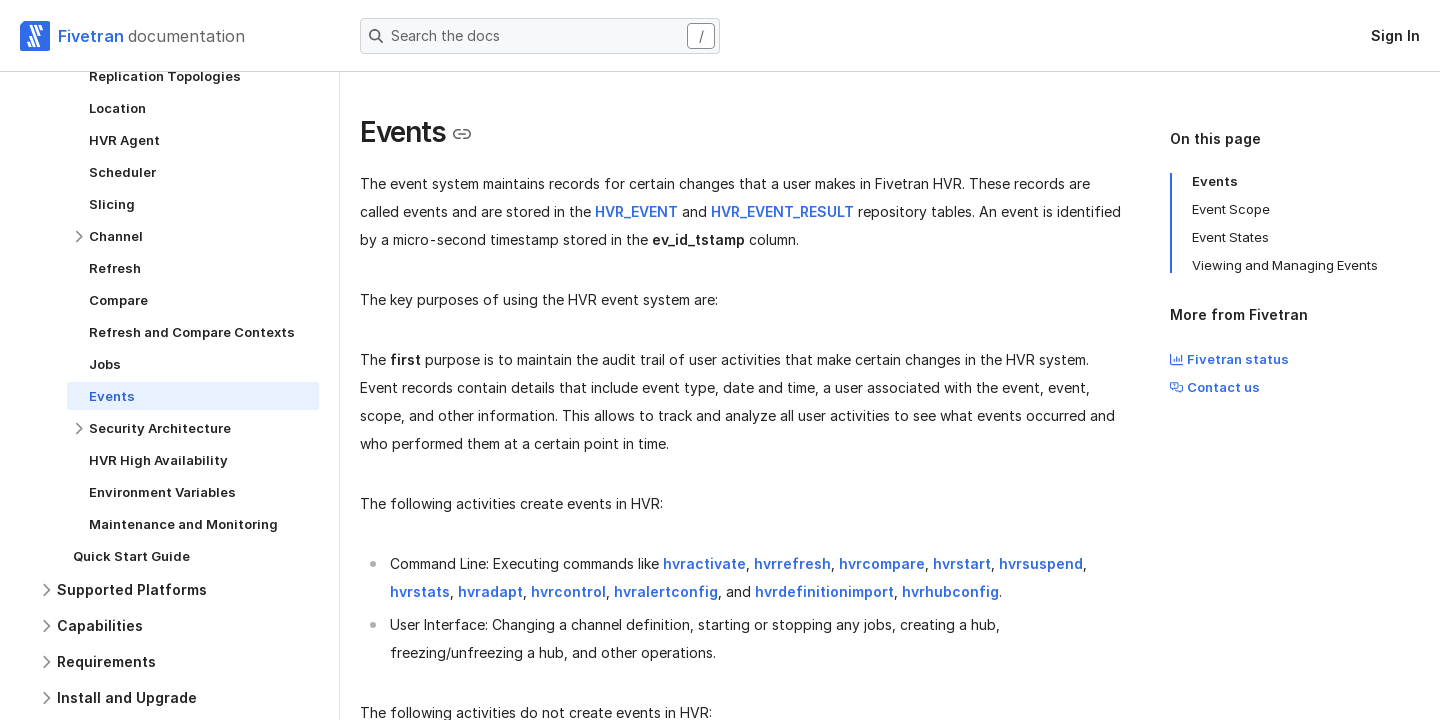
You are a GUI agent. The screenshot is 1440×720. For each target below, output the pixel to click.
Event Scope (1231, 209)
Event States (1230, 237)
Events (1215, 181)
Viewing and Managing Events (1285, 265)
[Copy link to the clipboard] (462, 134)
